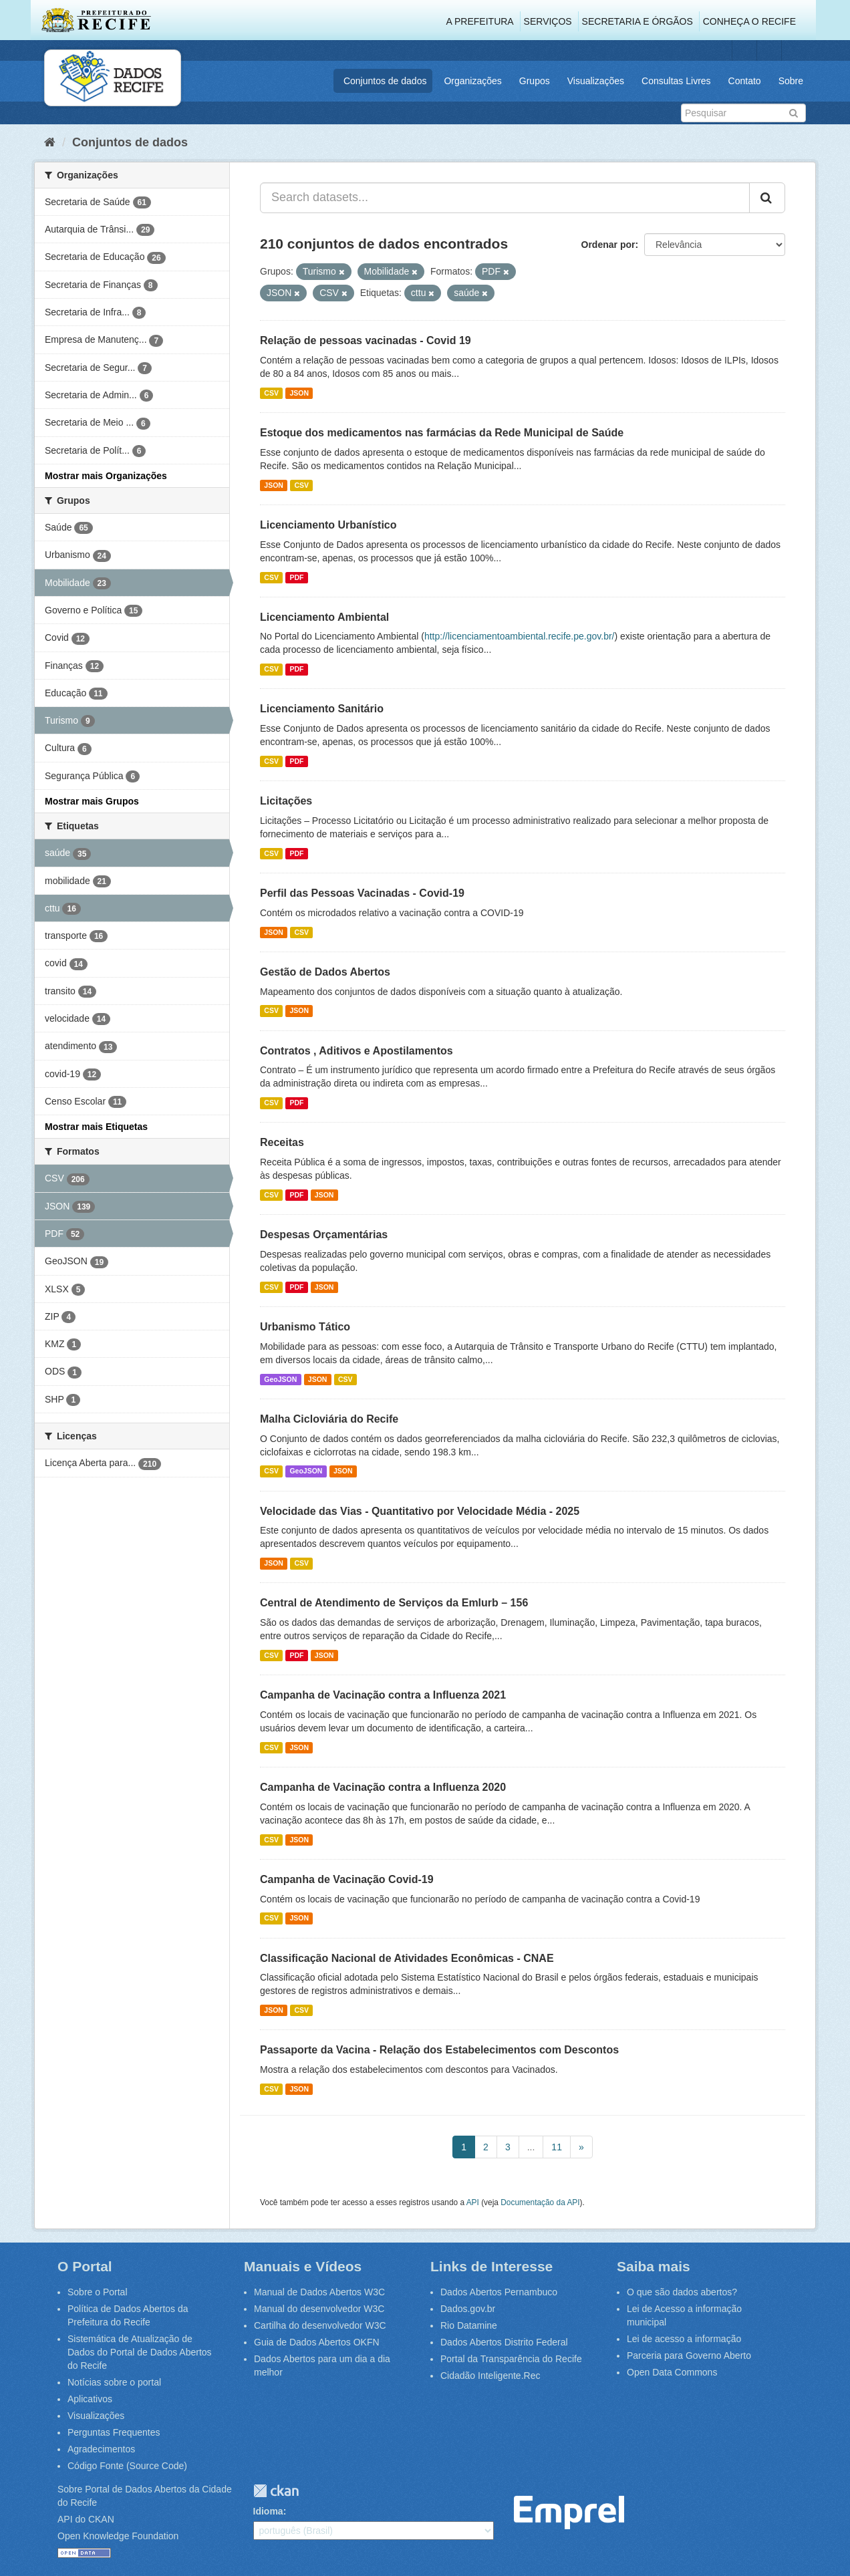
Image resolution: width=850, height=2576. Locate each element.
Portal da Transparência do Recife (511, 2358)
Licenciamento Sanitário (322, 708)
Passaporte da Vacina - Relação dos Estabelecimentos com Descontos (439, 2049)
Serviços (548, 21)
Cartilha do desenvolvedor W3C (320, 2325)
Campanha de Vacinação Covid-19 (347, 1879)
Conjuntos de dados (385, 81)
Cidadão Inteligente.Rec (490, 2375)
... (531, 2147)
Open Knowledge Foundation (117, 2536)
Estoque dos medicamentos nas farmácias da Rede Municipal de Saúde (441, 432)
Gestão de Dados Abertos (325, 972)
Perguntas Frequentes (113, 2432)
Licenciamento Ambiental (324, 617)
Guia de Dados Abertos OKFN (317, 2342)
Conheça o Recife (749, 21)
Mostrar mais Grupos (92, 801)
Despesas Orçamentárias (324, 1234)
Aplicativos (89, 2399)
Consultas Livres (676, 81)
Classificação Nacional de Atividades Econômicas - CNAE (407, 1958)
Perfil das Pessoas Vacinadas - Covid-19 (362, 893)
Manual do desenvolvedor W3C (319, 2308)
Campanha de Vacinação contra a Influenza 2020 (383, 1787)
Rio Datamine (468, 2325)
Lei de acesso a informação (684, 2338)
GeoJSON (280, 1379)
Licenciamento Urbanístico (328, 525)
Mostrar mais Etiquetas (96, 1126)
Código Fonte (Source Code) (127, 2465)
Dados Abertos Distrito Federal (504, 2342)
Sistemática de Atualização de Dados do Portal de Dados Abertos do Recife (139, 2352)
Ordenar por (608, 244)
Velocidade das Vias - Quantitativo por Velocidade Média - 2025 (419, 1511)
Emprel (569, 2513)
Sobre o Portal (97, 2292)
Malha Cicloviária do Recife (329, 1419)
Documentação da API (540, 2202)
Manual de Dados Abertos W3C (319, 2292)
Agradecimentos (101, 2449)
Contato (744, 81)
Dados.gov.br (467, 2308)
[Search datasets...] (505, 197)
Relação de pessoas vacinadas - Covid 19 (365, 340)
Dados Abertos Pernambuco (498, 2292)
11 (556, 2147)
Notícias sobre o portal (114, 2382)
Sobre (790, 81)
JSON (299, 393)
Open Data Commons (672, 2372)
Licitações (286, 801)
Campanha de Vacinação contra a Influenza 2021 (383, 1695)
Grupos (534, 81)
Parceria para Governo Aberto (689, 2355)
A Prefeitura (480, 21)
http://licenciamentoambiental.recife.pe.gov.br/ (519, 636)
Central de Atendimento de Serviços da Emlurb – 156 (394, 1602)
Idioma (268, 2511)
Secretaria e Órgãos (637, 21)
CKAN (276, 2491)
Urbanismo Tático (305, 1326)
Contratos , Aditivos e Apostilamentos (356, 1050)
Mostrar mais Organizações (106, 475)
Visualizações (595, 81)
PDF (296, 577)
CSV (271, 393)
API (472, 2202)
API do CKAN (85, 2519)
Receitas (282, 1142)
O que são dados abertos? (682, 2292)
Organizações (472, 81)
